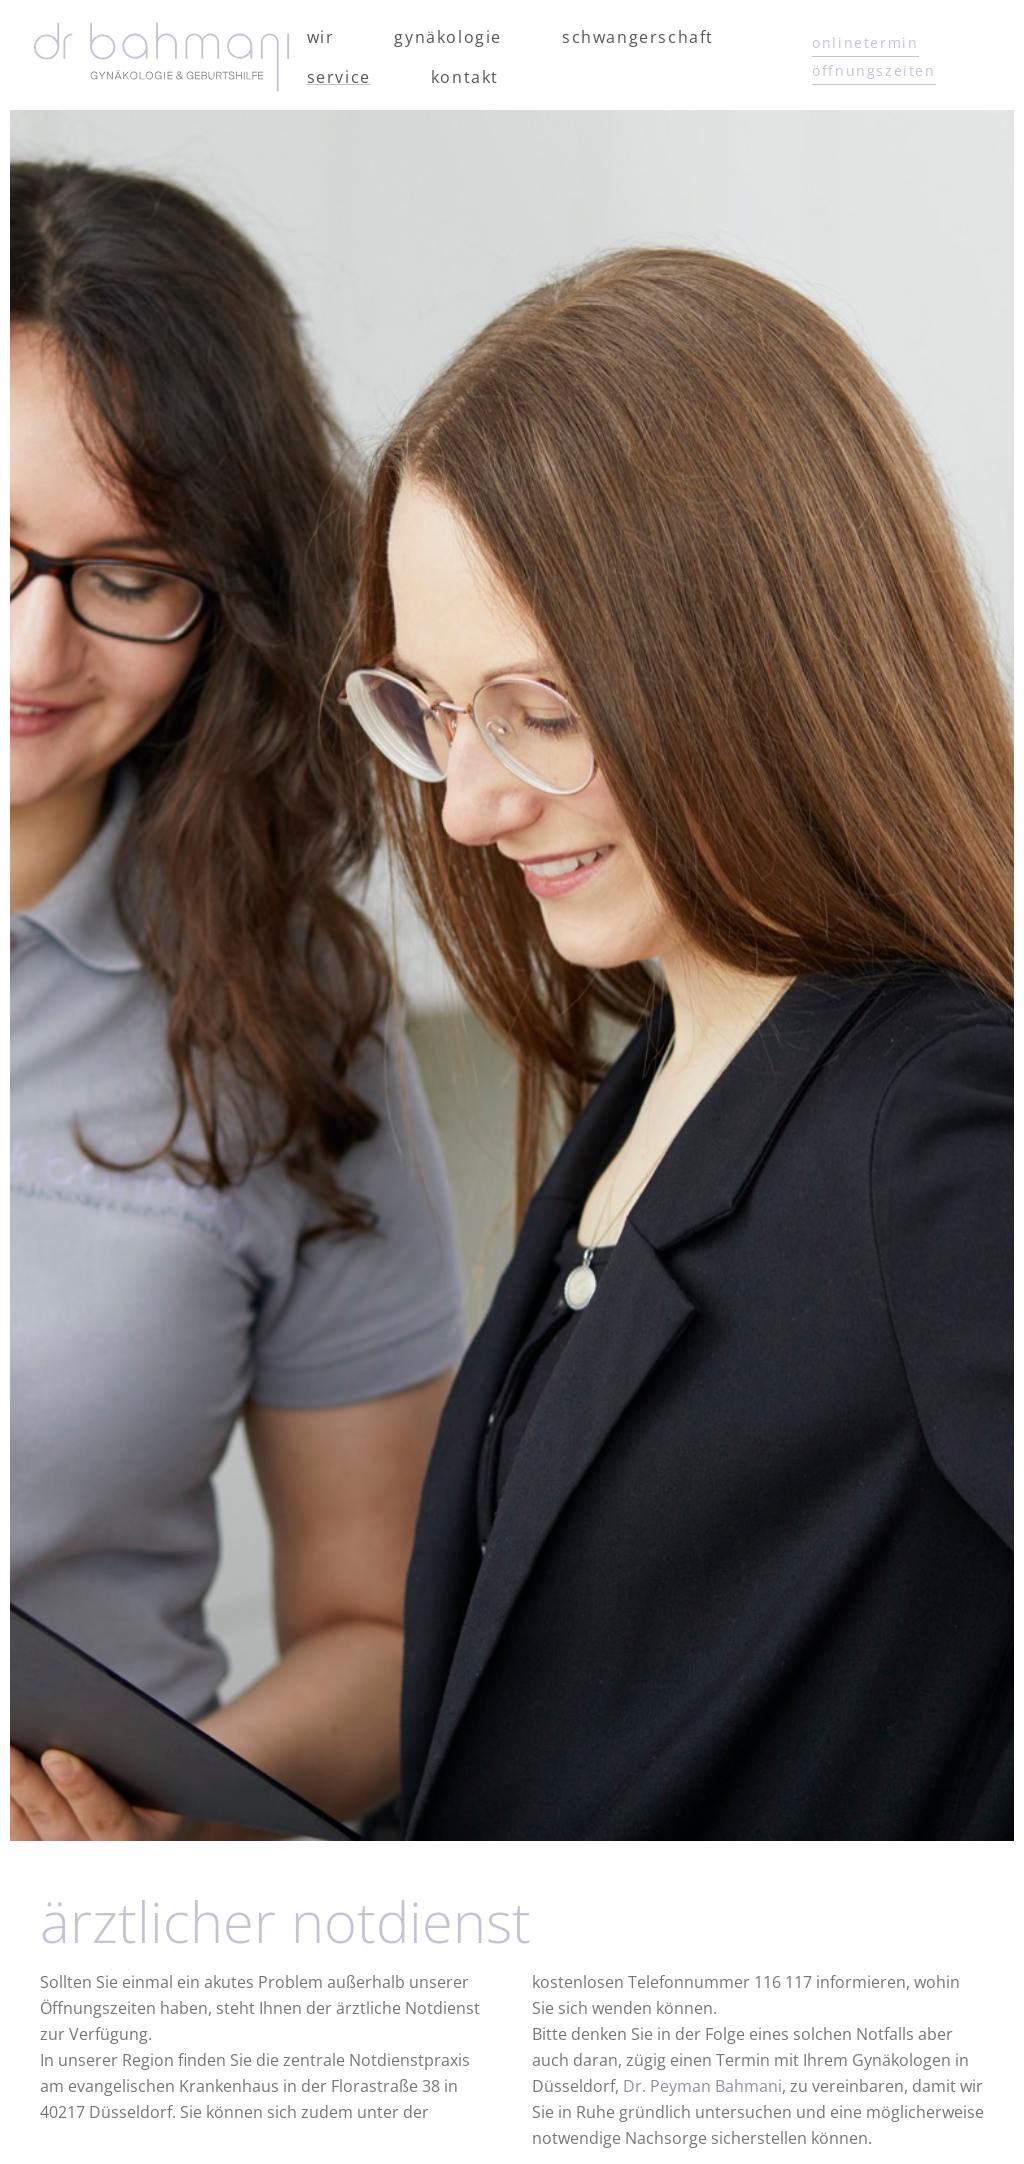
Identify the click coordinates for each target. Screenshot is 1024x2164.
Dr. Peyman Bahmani (702, 2086)
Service (339, 77)
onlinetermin (865, 42)
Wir (321, 37)
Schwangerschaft (638, 37)
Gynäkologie (448, 37)
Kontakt (465, 77)
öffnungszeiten (873, 70)
